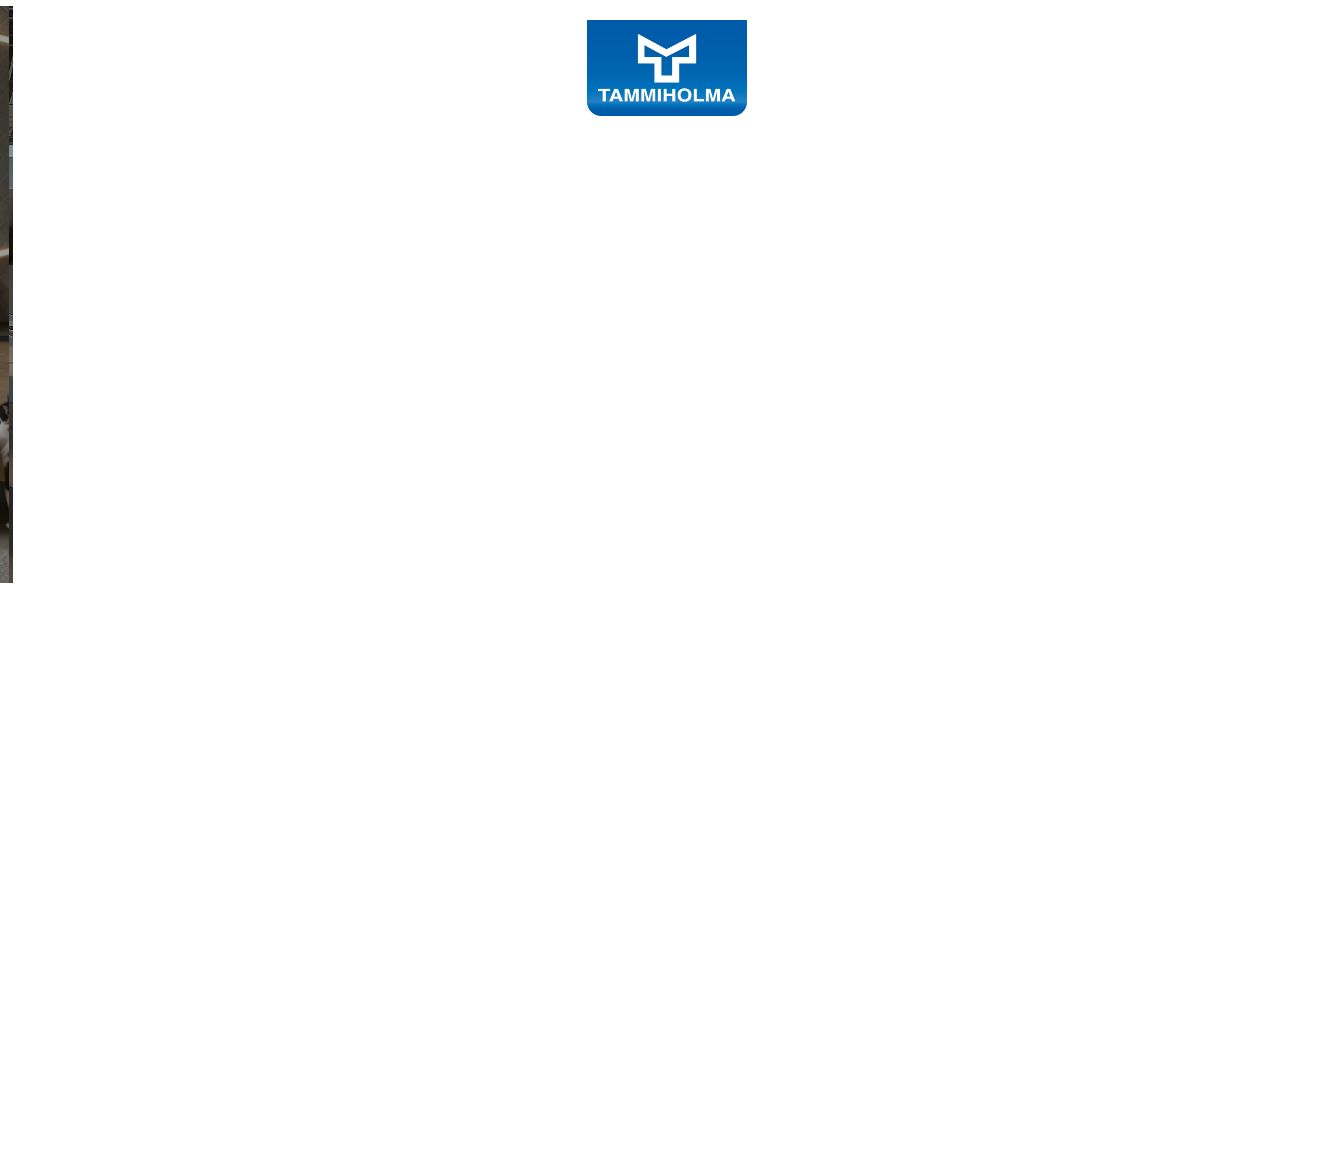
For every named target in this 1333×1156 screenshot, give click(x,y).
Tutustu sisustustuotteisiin (239, 618)
